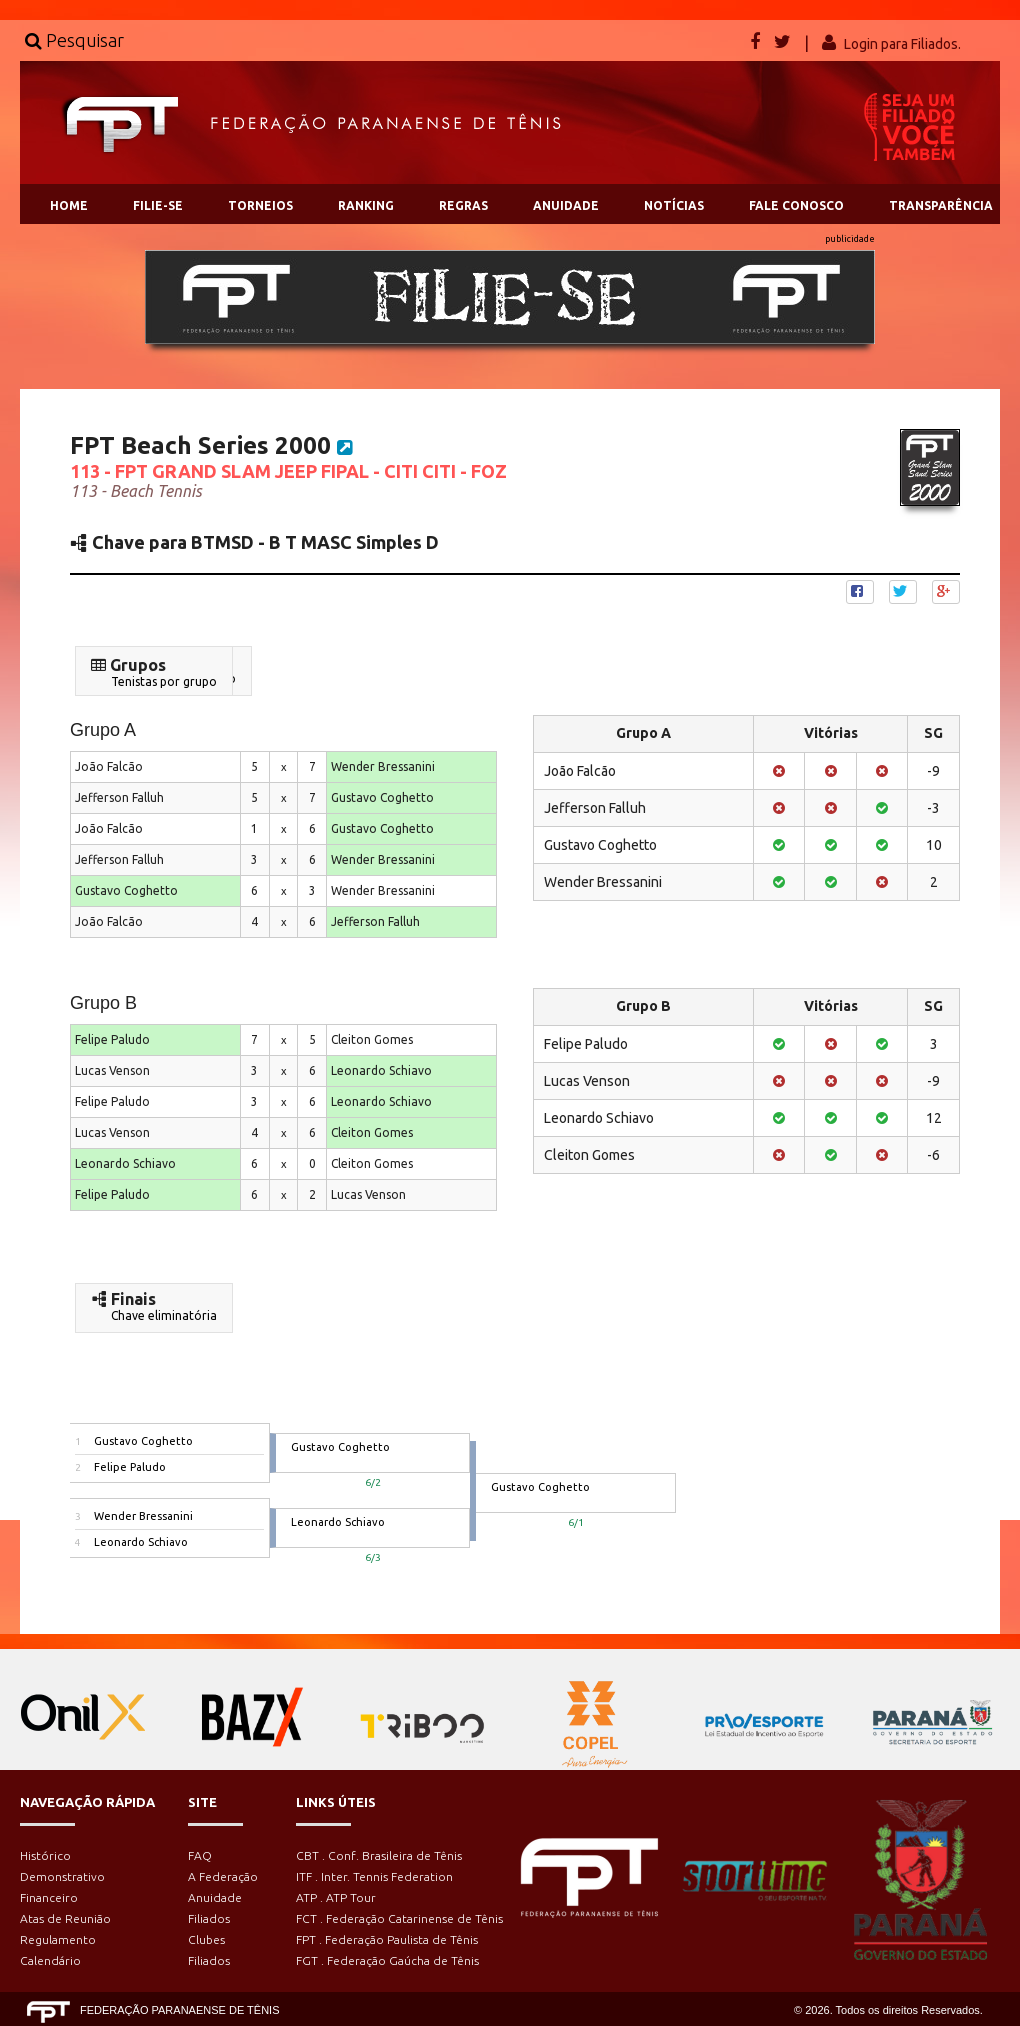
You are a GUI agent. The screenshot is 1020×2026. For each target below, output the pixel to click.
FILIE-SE (158, 205)
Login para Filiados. (902, 44)
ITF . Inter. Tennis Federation (374, 1876)
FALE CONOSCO (796, 205)
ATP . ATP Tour (336, 1897)
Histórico (45, 1855)
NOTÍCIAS (674, 205)
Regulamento (58, 1939)
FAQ (200, 1855)
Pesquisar (74, 40)
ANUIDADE (566, 205)
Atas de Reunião (65, 1918)
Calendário (50, 1960)
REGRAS (463, 205)
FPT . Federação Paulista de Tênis (387, 1939)
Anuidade (215, 1897)
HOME (69, 205)
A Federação (223, 1876)
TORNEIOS (260, 205)
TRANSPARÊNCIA (941, 205)
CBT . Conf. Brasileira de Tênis (379, 1855)
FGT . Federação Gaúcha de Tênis (387, 1960)
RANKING (366, 205)
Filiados (209, 1918)
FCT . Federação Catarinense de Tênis (399, 1918)
